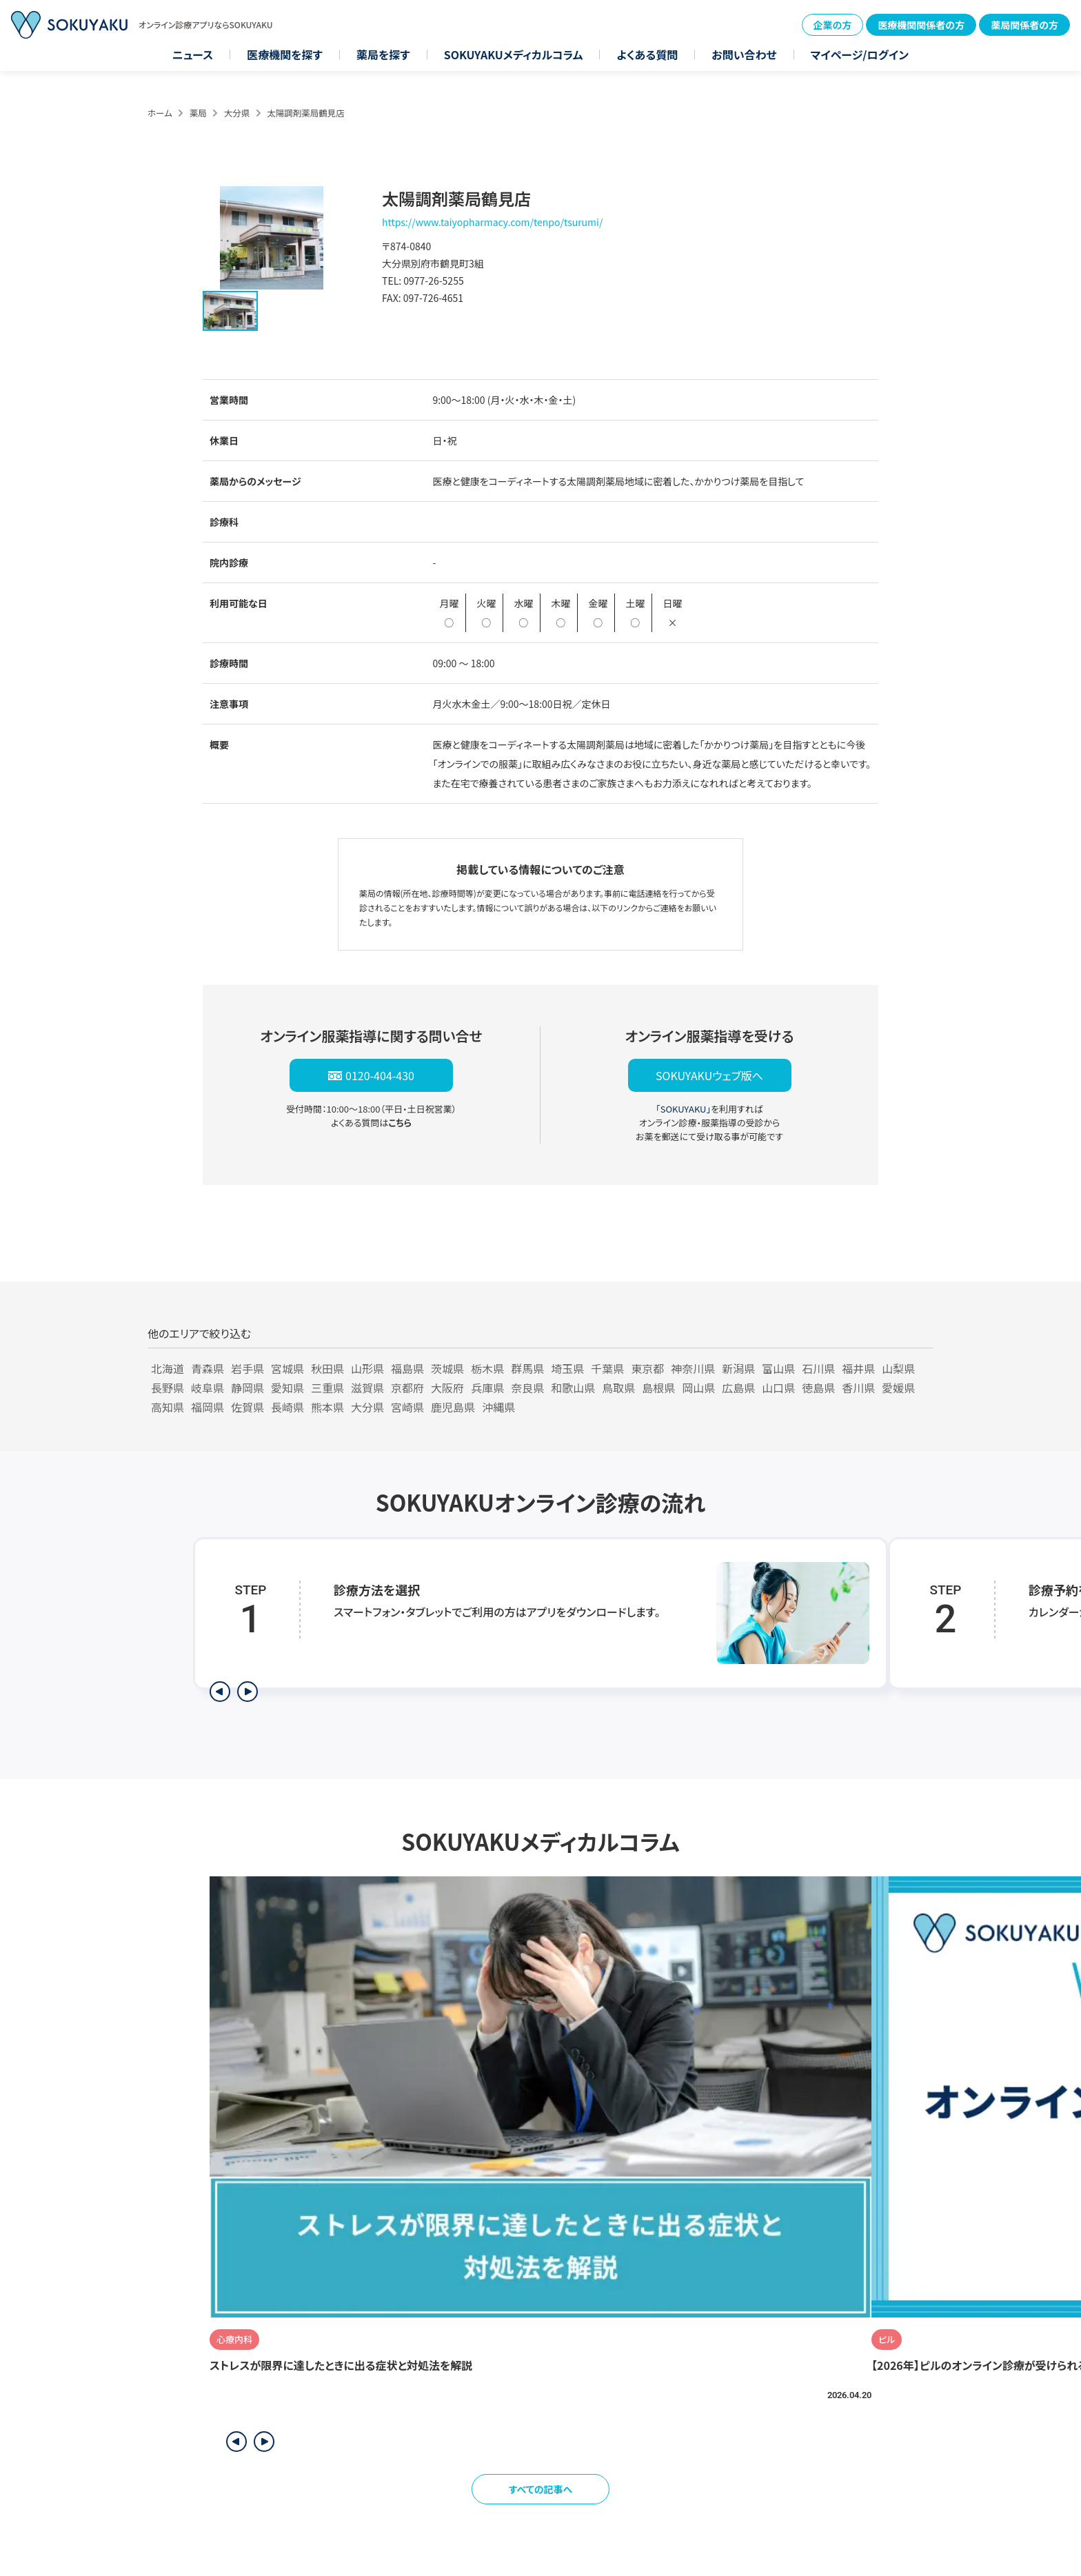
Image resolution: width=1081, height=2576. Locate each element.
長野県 (167, 1387)
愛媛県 (898, 1387)
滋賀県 (367, 1387)
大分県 (237, 112)
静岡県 (247, 1387)
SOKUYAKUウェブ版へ (709, 1075)
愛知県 (287, 1387)
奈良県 (527, 1387)
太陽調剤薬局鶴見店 (306, 112)
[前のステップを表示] (220, 1691)
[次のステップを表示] (247, 1691)
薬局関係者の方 (1024, 25)
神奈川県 (693, 1368)
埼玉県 (567, 1368)
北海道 (167, 1368)
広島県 (738, 1387)
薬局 (198, 112)
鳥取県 (618, 1387)
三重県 (327, 1387)
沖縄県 (498, 1407)
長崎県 (287, 1407)
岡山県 (698, 1387)
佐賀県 (247, 1407)
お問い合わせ (743, 54)
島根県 (658, 1387)
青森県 (207, 1368)
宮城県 (287, 1368)
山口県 (778, 1387)
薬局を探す (383, 54)
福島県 (407, 1368)
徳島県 (818, 1387)
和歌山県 (573, 1387)
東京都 (647, 1368)
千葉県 (607, 1368)
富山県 (778, 1368)
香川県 (858, 1387)
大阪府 (447, 1387)
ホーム (160, 112)
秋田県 (327, 1368)
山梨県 (898, 1368)
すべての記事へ (541, 2489)
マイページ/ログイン (860, 54)
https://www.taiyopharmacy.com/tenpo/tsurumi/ (492, 222)
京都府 (407, 1387)
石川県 (818, 1368)
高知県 (167, 1407)
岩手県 (247, 1368)
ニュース (192, 54)
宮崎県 (407, 1407)
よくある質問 (647, 54)
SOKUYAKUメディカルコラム (513, 54)
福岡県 (207, 1407)
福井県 (858, 1368)
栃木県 (487, 1368)
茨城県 (447, 1368)
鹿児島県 (453, 1407)
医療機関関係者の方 (921, 25)
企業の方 (833, 25)
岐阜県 (207, 1387)
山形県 (367, 1368)
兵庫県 (487, 1387)
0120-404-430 (379, 1075)
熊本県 (327, 1407)
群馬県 (527, 1368)
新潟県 (738, 1368)
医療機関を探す (285, 54)
